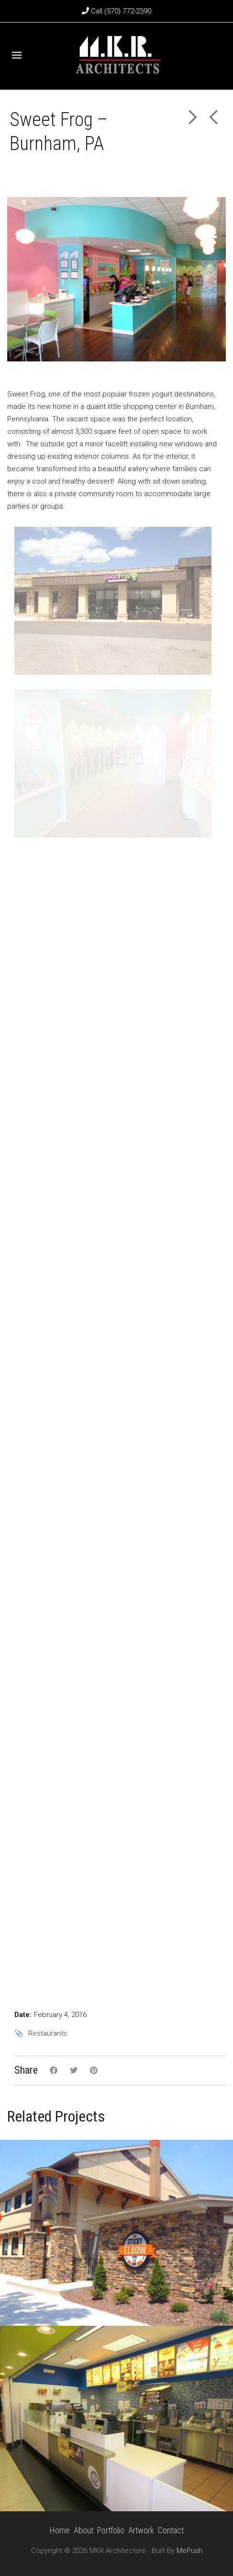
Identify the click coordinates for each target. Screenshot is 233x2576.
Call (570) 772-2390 (116, 11)
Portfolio (110, 2530)
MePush (189, 2550)
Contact (171, 2530)
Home (60, 2530)
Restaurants (47, 2033)
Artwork (141, 2530)
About (83, 2530)
